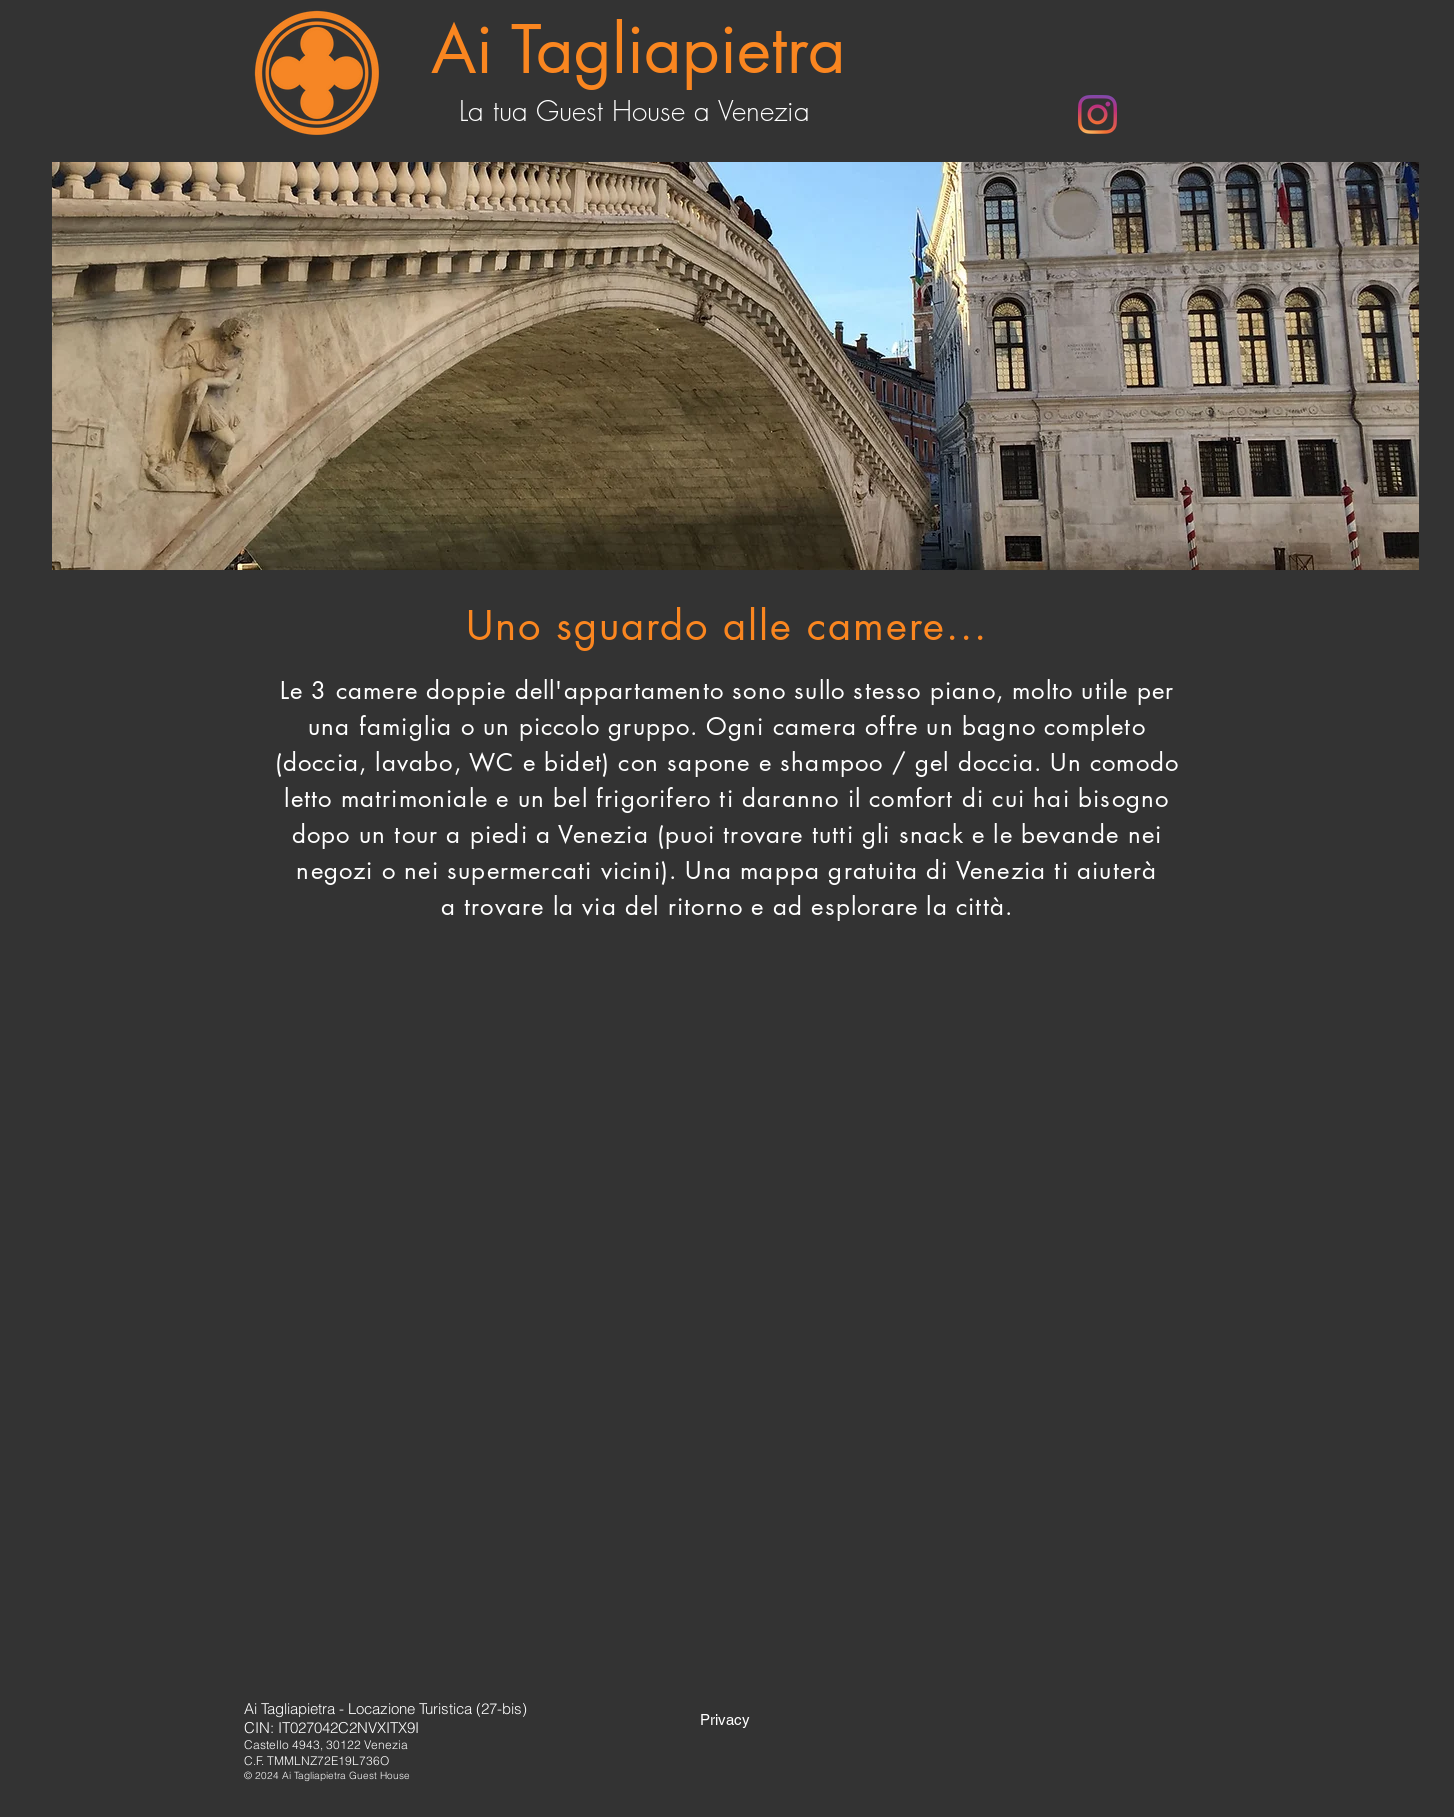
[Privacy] (725, 1719)
